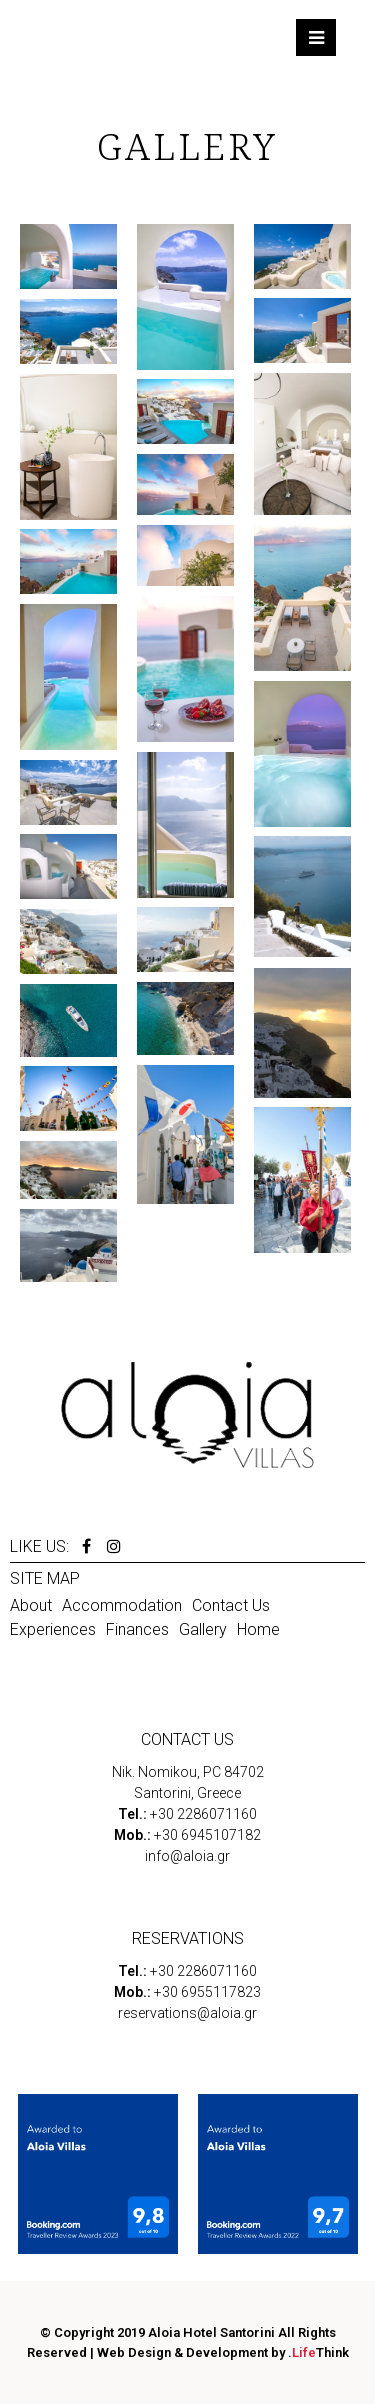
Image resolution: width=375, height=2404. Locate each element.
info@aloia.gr (187, 1856)
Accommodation (122, 1605)
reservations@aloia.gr (187, 2013)
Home (258, 1629)
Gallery (203, 1629)
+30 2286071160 (203, 1814)
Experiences (53, 1629)
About (31, 1605)
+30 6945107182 (207, 1835)
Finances (137, 1629)
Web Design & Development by (223, 2352)
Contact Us (231, 1605)
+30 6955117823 (207, 1992)
